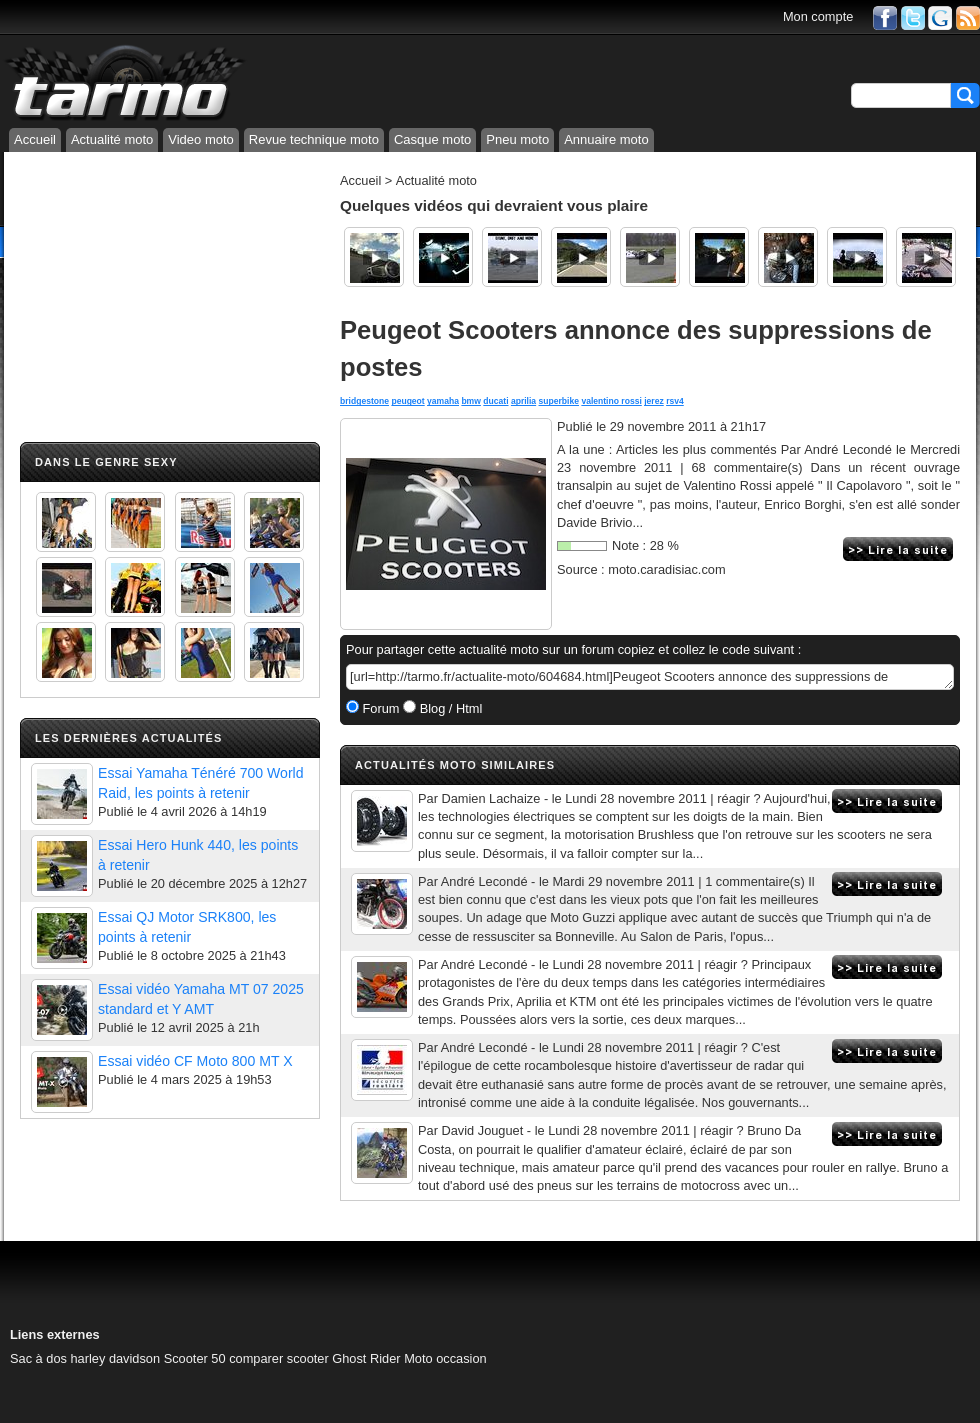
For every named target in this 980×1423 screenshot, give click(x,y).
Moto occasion (445, 1358)
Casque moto (432, 139)
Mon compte (818, 16)
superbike (559, 401)
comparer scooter (279, 1358)
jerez (654, 401)
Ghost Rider (366, 1358)
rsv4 (675, 401)
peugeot (407, 401)
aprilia (523, 401)
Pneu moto (517, 139)
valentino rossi (611, 401)
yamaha (443, 401)
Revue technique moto (314, 139)
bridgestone (364, 401)
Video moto (201, 139)
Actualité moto (112, 139)
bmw (471, 401)
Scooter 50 (195, 1358)
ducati (495, 401)
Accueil (35, 139)
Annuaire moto (606, 139)
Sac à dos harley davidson (85, 1358)
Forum (379, 708)
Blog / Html (449, 708)
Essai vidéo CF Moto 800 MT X (195, 1061)
